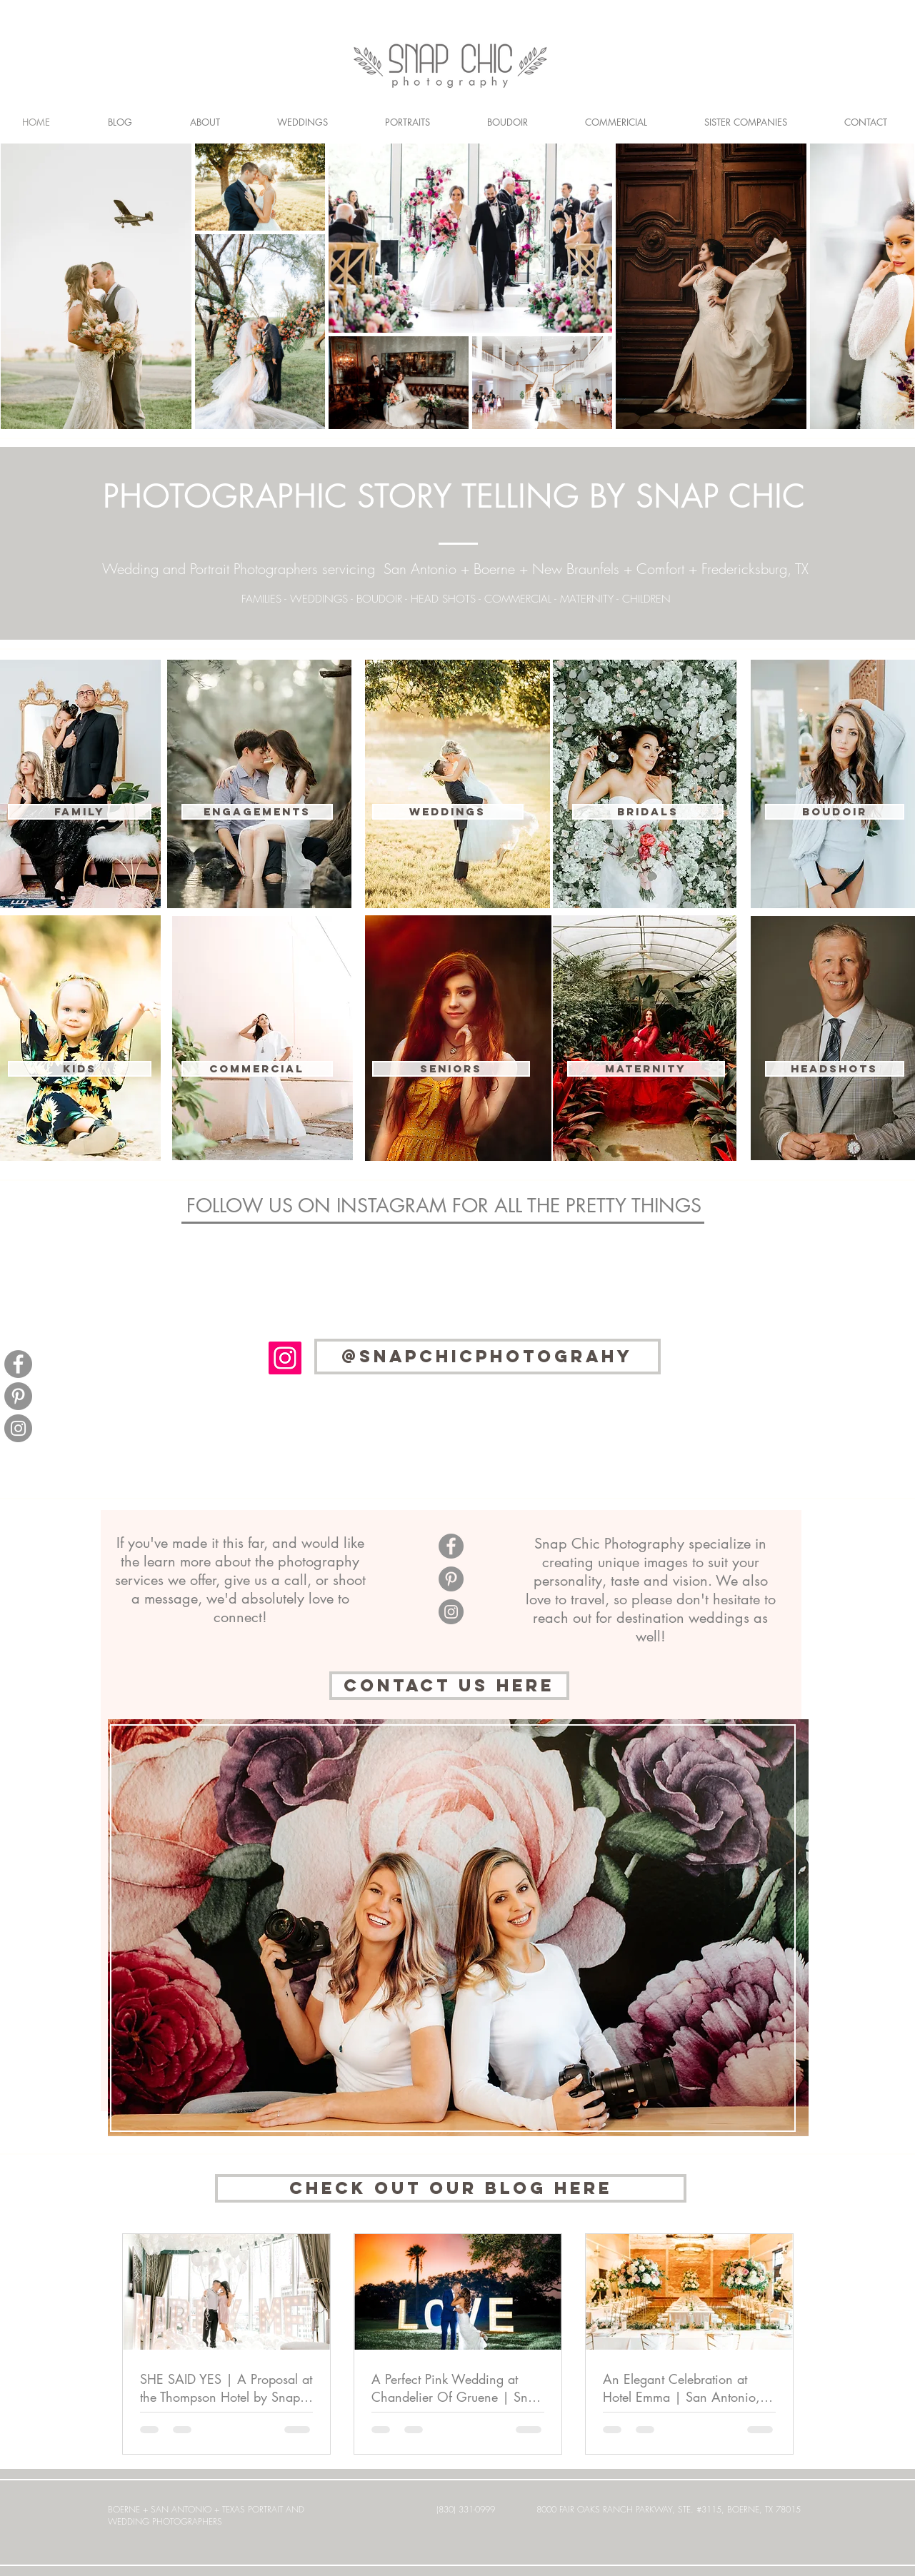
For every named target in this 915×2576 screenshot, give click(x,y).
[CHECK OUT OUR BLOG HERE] (450, 2188)
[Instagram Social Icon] (285, 1358)
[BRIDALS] (648, 812)
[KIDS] (79, 1069)
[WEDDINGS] (448, 812)
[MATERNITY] (646, 1069)
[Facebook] (18, 1364)
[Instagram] (18, 1428)
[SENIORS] (451, 1069)
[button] (257, 1069)
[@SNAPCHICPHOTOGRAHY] (487, 1356)
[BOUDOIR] (834, 812)
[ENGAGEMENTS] (257, 812)
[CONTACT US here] (449, 1685)
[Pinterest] (18, 1396)
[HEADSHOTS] (834, 1069)
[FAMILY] (79, 812)
